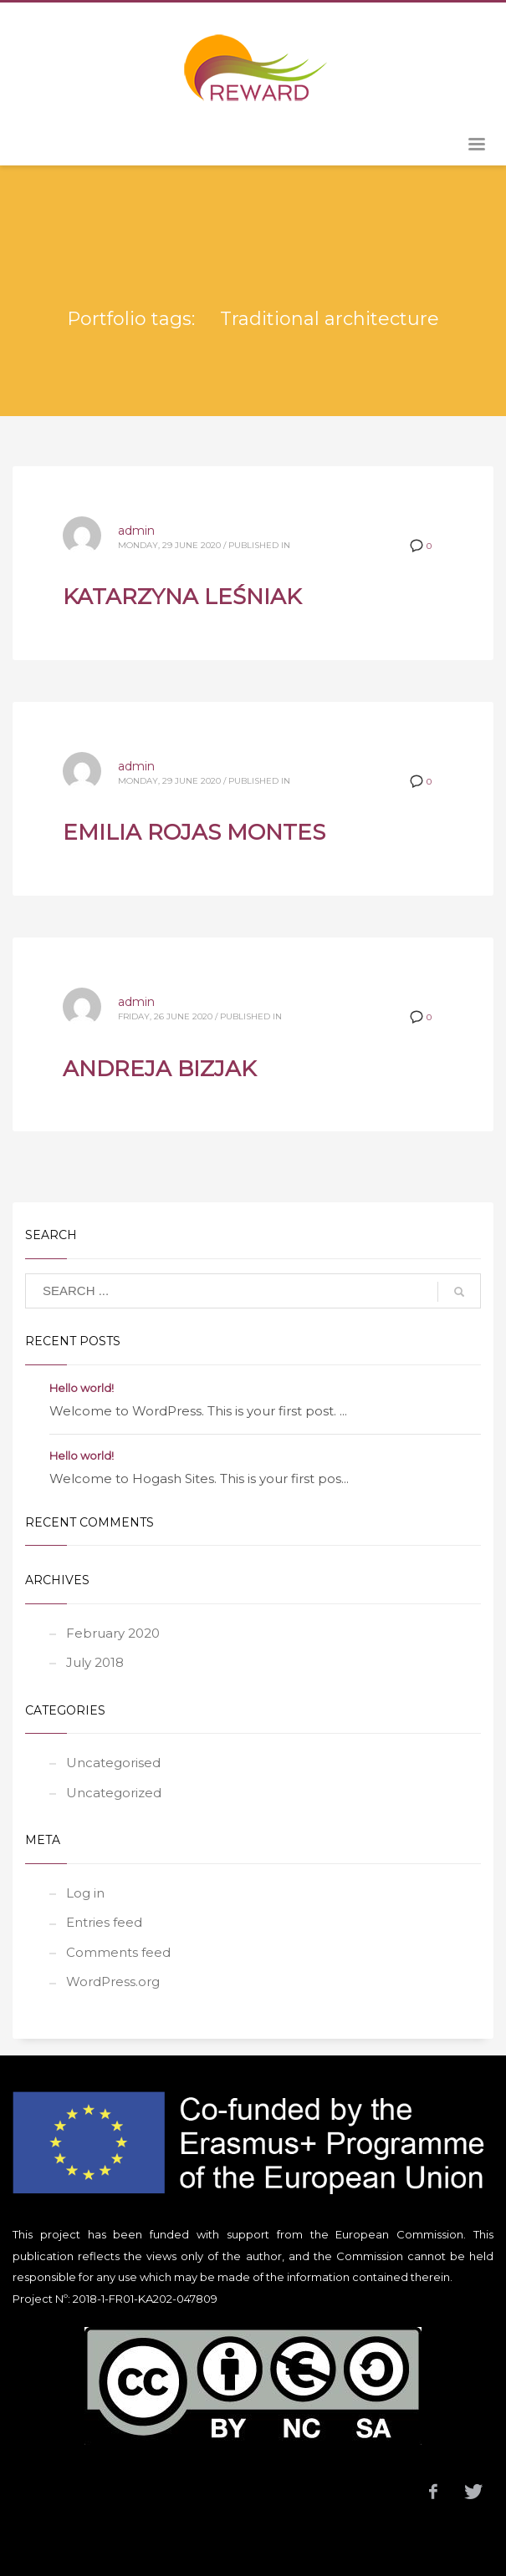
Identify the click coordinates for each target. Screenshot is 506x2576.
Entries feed (104, 1922)
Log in (85, 1893)
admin (136, 530)
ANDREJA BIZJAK (159, 1068)
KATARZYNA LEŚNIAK (182, 596)
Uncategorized (113, 1793)
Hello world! (81, 1388)
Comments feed (118, 1952)
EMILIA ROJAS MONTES (194, 832)
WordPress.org (113, 1981)
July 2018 (95, 1662)
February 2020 (113, 1633)
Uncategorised (113, 1763)
